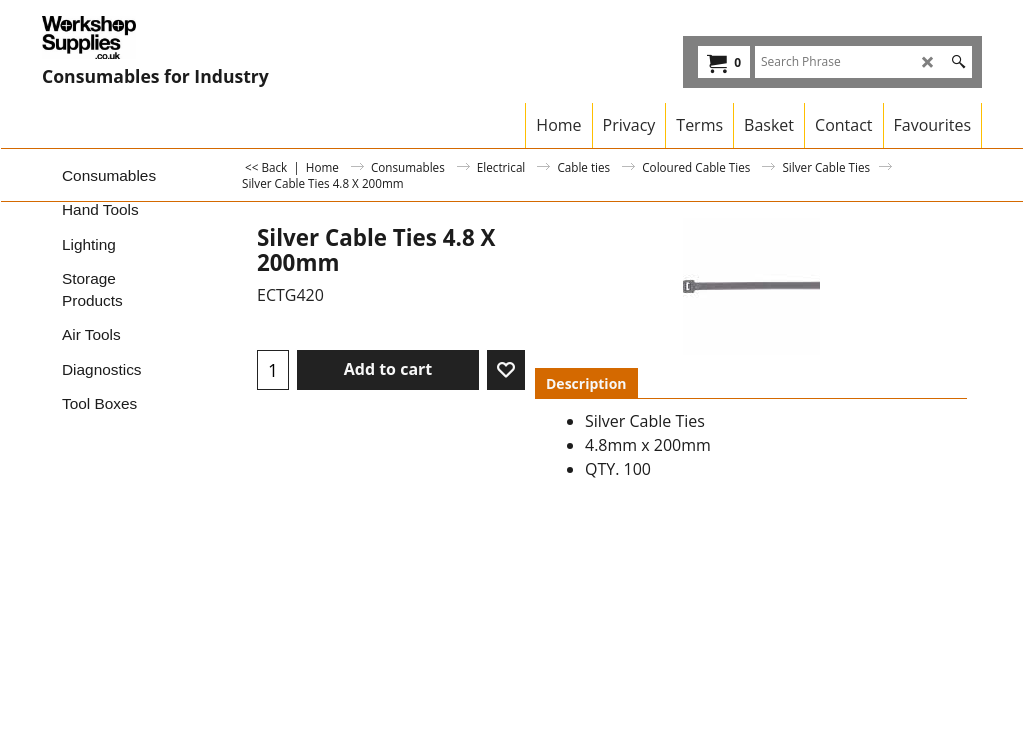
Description (586, 383)
